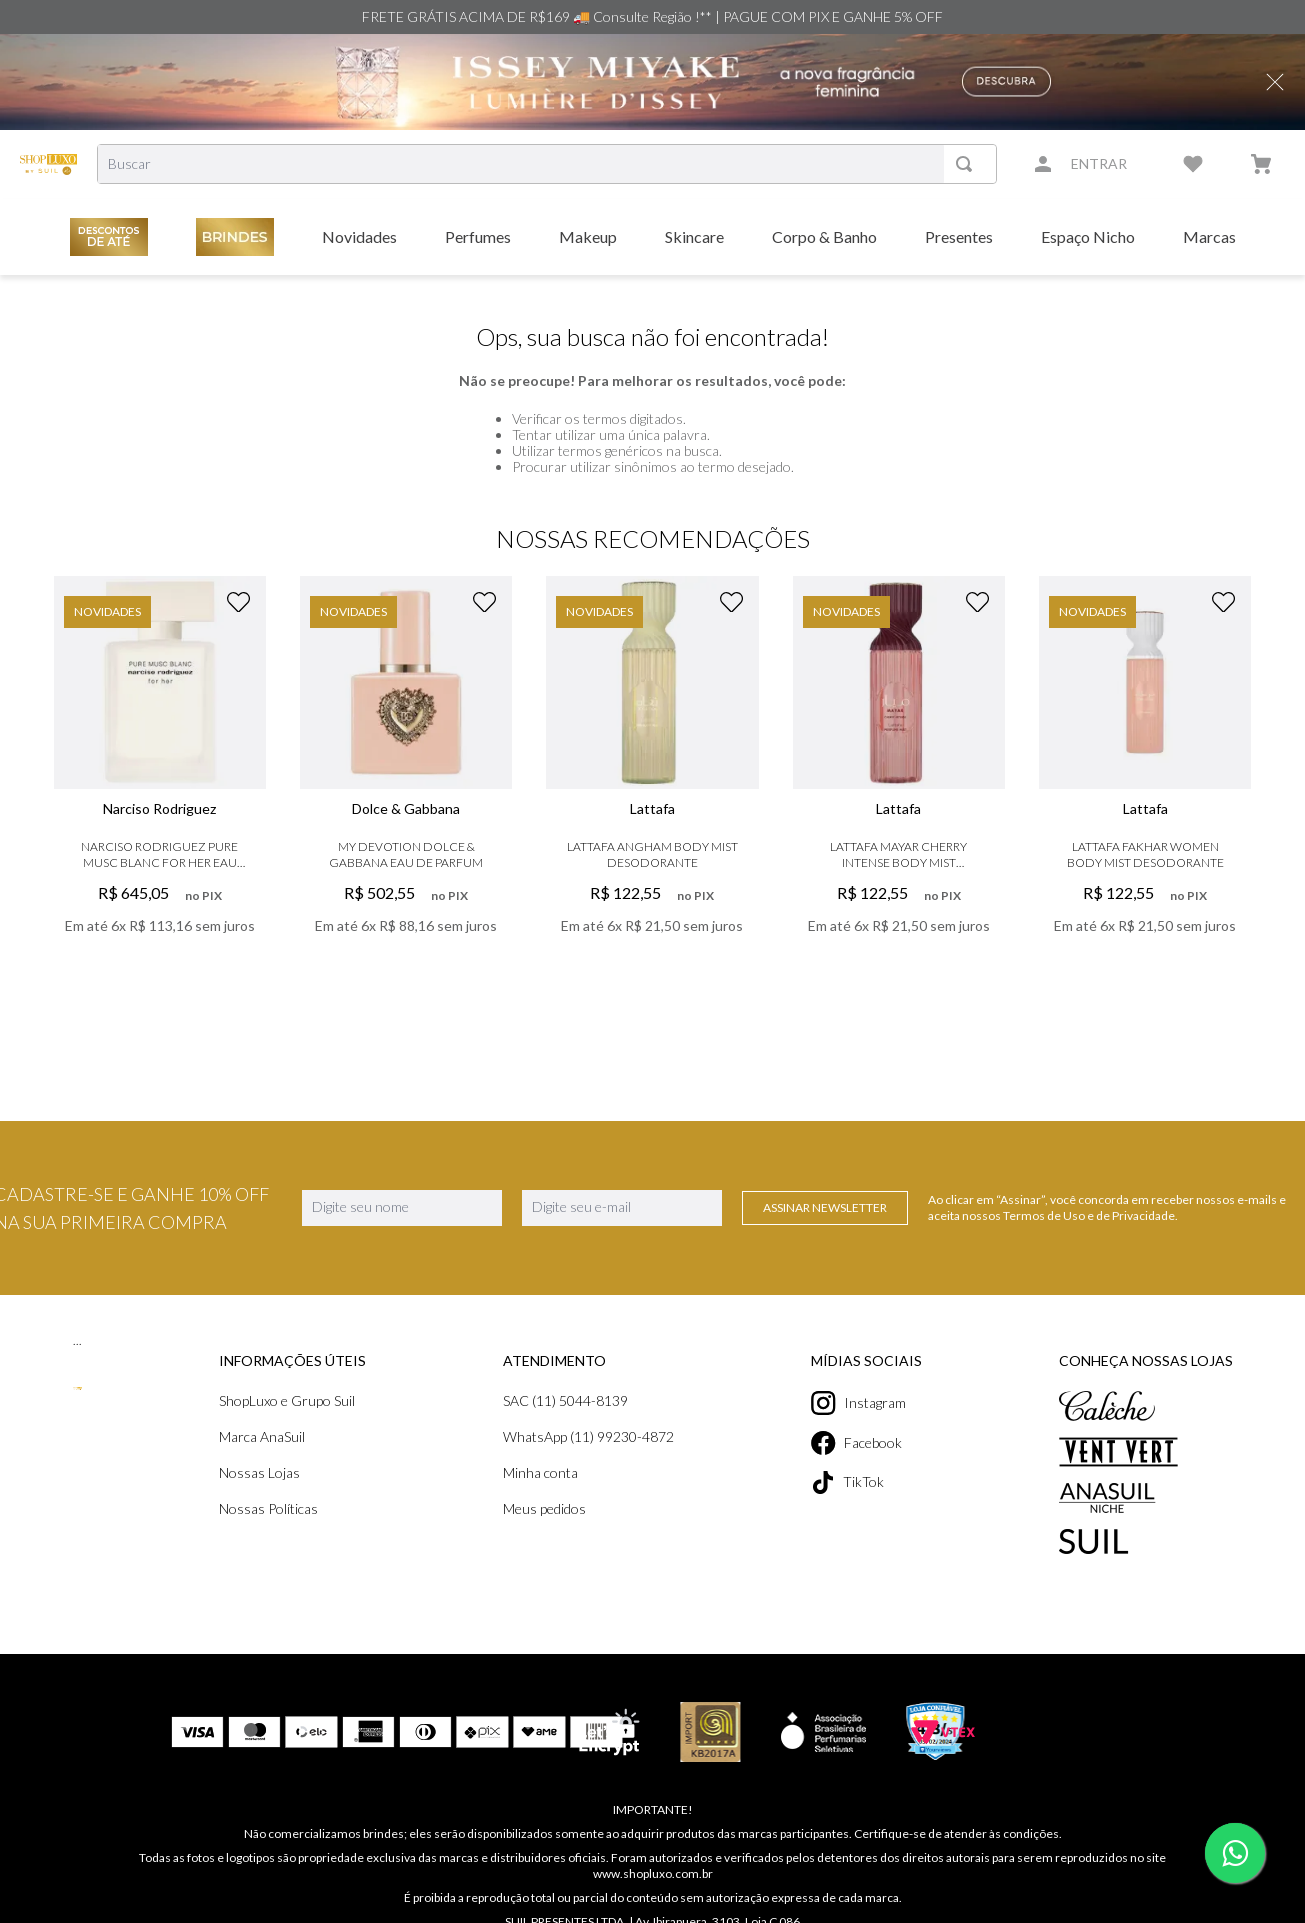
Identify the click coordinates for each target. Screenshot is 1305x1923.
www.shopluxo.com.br (653, 1873)
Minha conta (540, 1472)
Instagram (858, 1403)
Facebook (856, 1443)
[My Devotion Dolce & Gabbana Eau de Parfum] (406, 785)
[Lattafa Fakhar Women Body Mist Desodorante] (1145, 785)
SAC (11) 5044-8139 (565, 1400)
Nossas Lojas (259, 1472)
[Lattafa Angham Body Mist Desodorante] (652, 785)
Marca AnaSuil (262, 1436)
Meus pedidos (544, 1508)
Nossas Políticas (268, 1508)
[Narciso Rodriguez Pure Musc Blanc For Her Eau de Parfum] (160, 785)
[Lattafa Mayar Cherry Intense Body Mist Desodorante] (899, 785)
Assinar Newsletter (825, 1207)
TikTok (847, 1482)
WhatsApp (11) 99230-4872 (588, 1436)
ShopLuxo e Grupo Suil (287, 1400)
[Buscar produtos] (968, 164)
